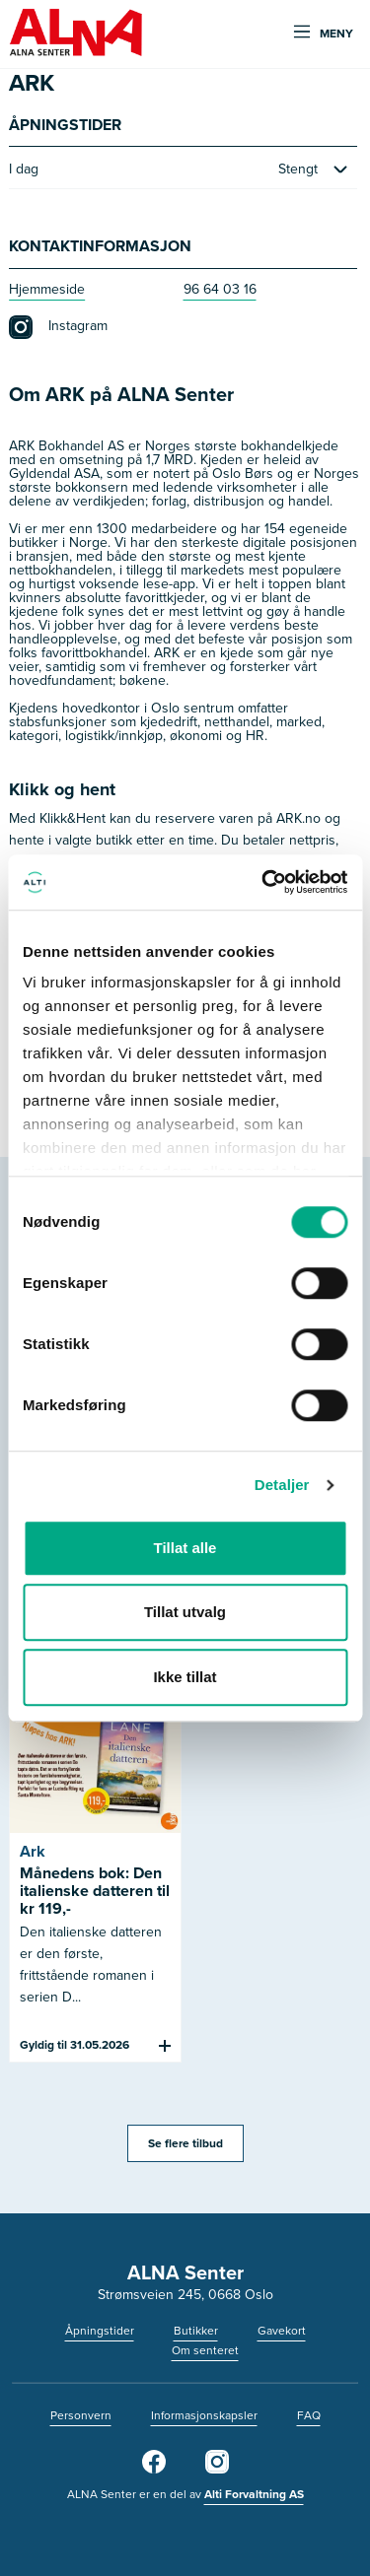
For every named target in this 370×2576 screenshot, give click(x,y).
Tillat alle (185, 1547)
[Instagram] (217, 2469)
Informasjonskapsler (204, 2415)
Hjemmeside (47, 289)
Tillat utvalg (185, 1611)
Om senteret (205, 2350)
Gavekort (282, 2330)
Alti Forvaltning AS (254, 2494)
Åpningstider (99, 2330)
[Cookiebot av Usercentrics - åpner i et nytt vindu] (263, 882)
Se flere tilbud (185, 2143)
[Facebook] (154, 2469)
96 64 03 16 (220, 289)
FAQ (309, 2415)
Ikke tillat (184, 1676)
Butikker (196, 2330)
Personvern (80, 2415)
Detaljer (282, 1484)
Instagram (58, 327)
